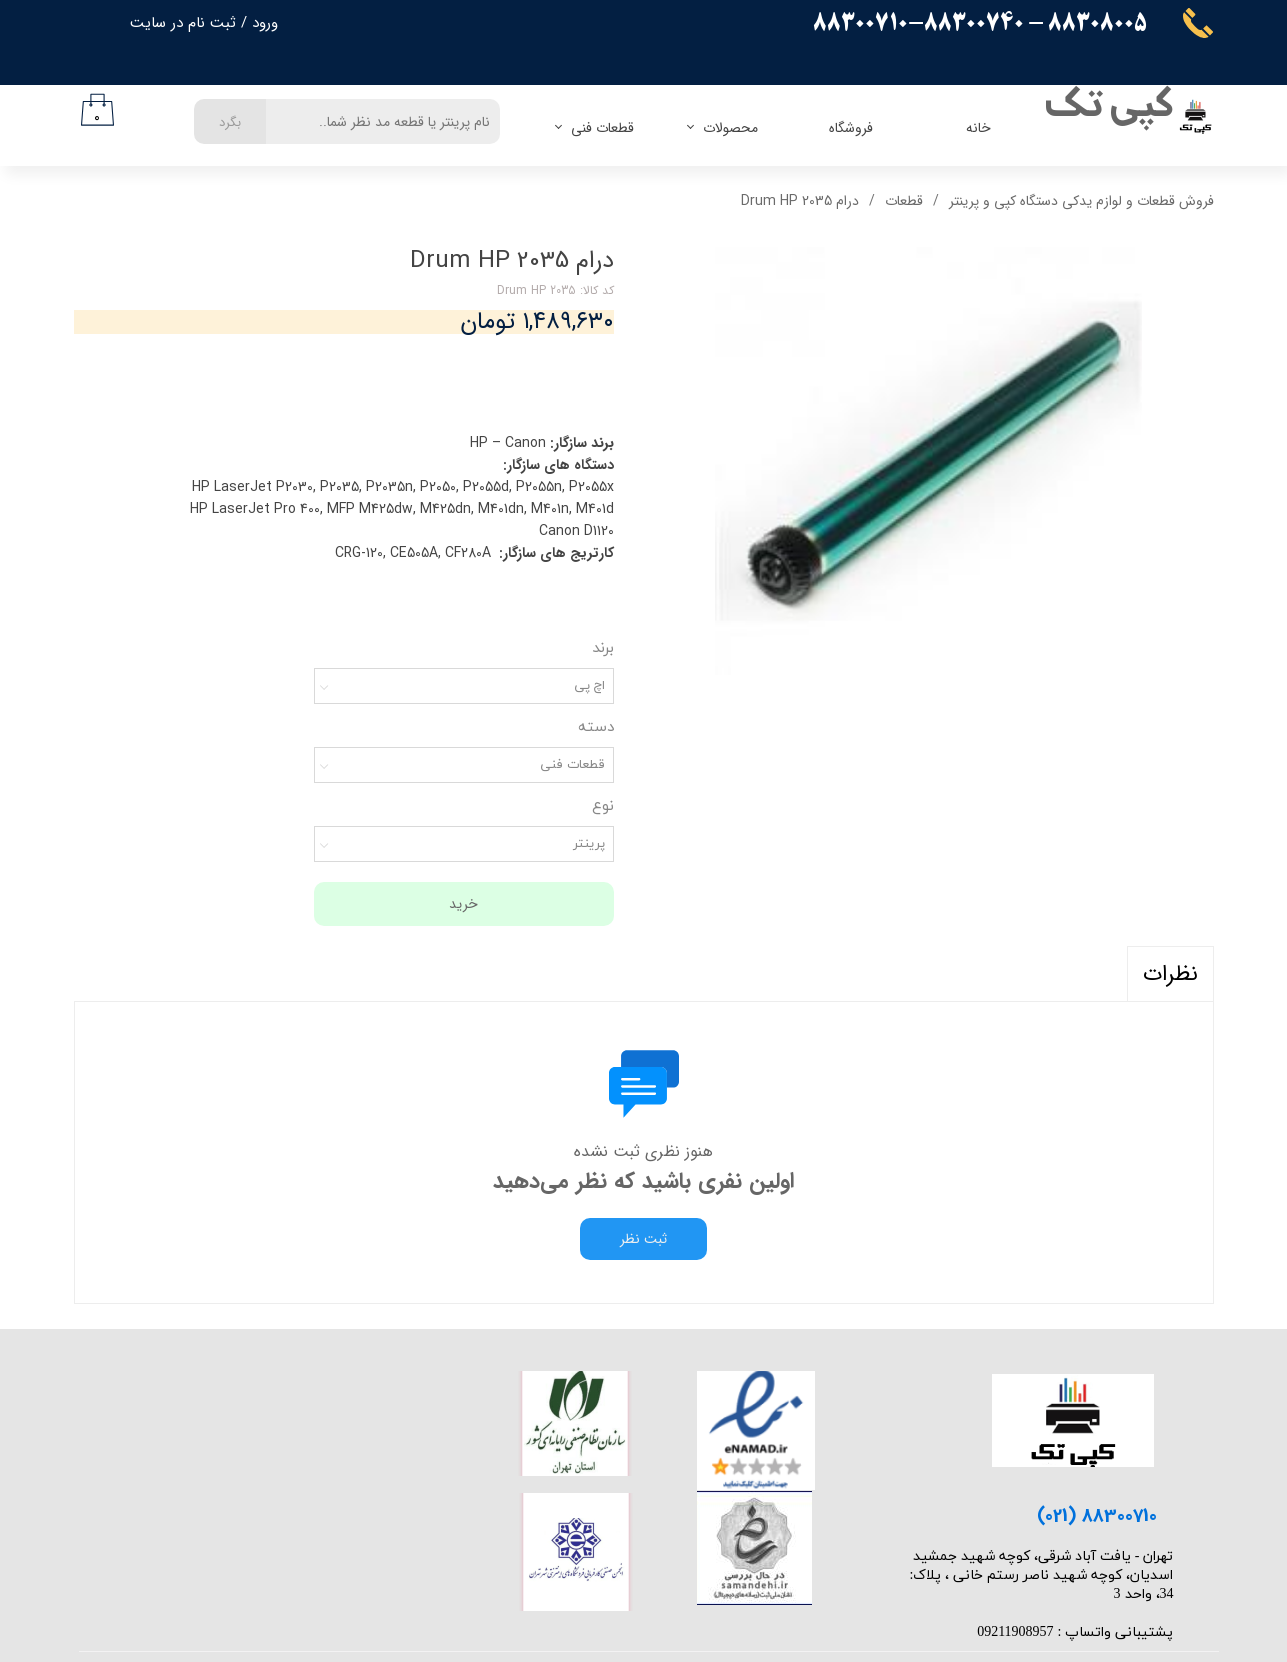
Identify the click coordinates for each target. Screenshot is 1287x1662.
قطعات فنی (602, 128)
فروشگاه (851, 128)
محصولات (730, 128)
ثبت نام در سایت (183, 23)
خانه (978, 128)
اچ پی (589, 686)
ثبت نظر (643, 1239)
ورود (265, 23)
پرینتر (589, 844)
